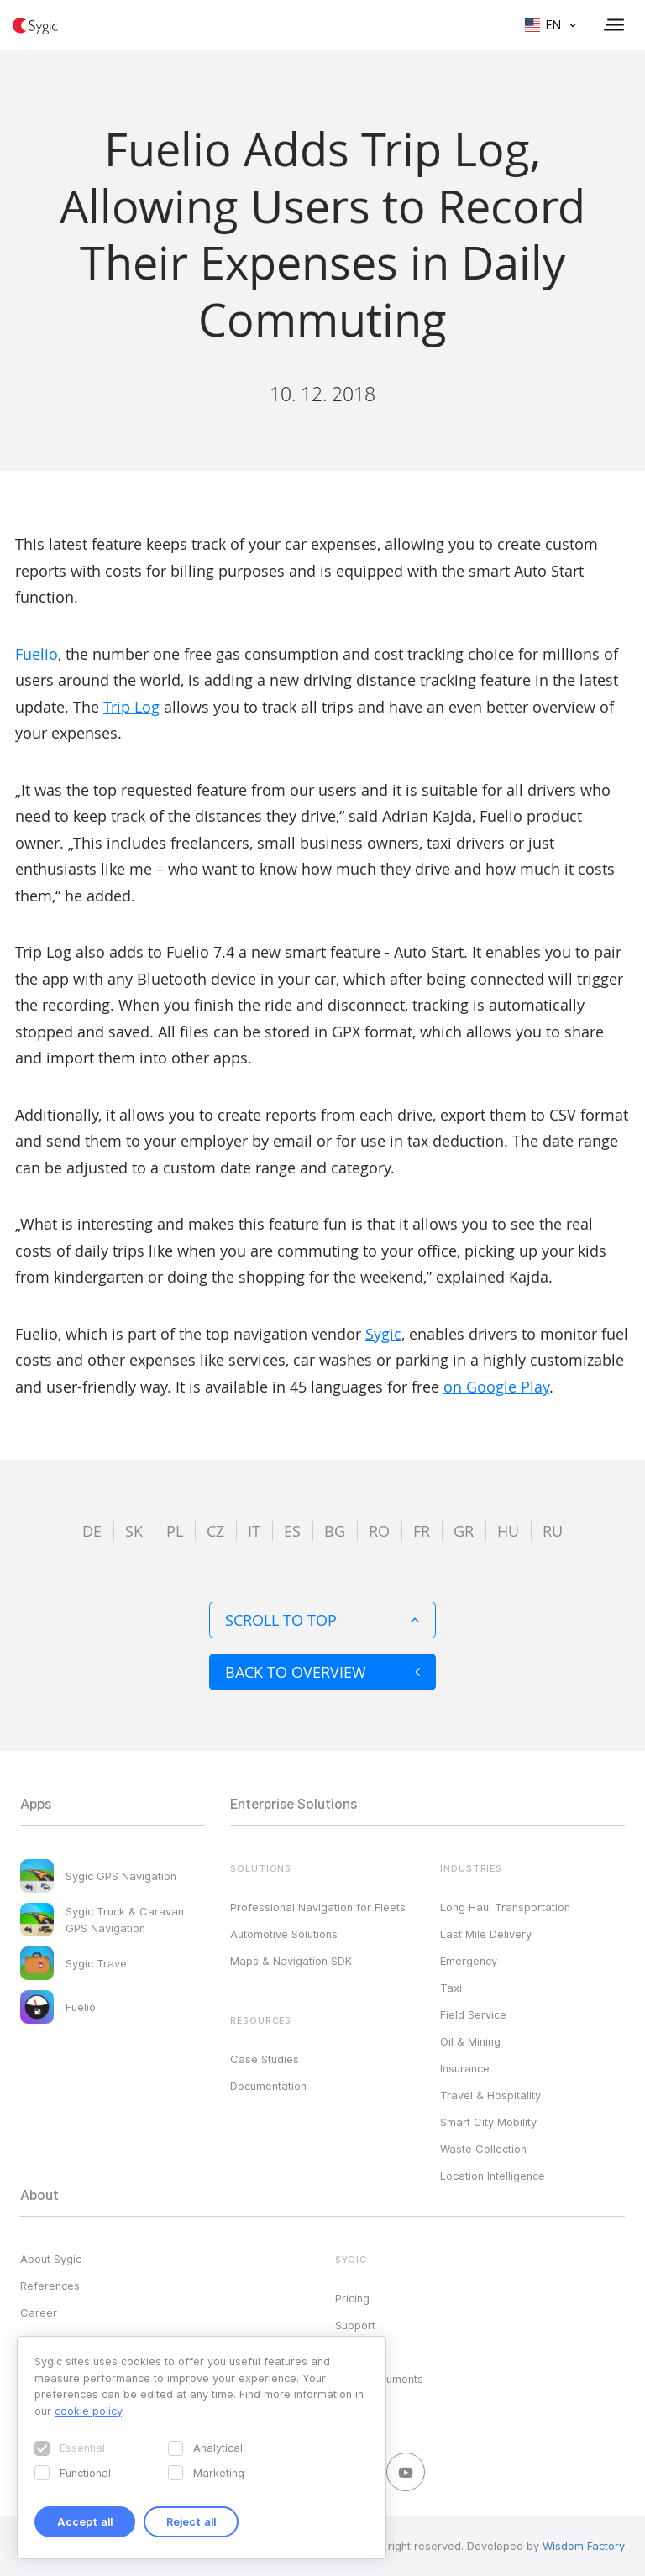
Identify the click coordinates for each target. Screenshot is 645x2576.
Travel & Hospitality (490, 2095)
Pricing (352, 2298)
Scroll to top (322, 1620)
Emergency (468, 1960)
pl (174, 1531)
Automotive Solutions (284, 1934)
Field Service (473, 2014)
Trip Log (131, 707)
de (92, 1531)
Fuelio (36, 654)
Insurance (465, 2068)
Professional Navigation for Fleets (318, 1907)
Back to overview (322, 1672)
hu (508, 1531)
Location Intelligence (492, 2175)
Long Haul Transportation (505, 1907)
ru (553, 1531)
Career (38, 2312)
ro (379, 1531)
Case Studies (264, 2059)
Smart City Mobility (488, 2122)
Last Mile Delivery (486, 1934)
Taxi (451, 1987)
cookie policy (88, 2410)
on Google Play (496, 1387)
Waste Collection (483, 2148)
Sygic (383, 1334)
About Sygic (50, 2258)
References (50, 2285)
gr (464, 1531)
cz (215, 1531)
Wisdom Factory (584, 2545)
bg (334, 1531)
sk (134, 1531)
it (254, 1531)
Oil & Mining (470, 2041)
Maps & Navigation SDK (291, 1960)
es (292, 1531)
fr (421, 1531)
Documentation (268, 2086)
